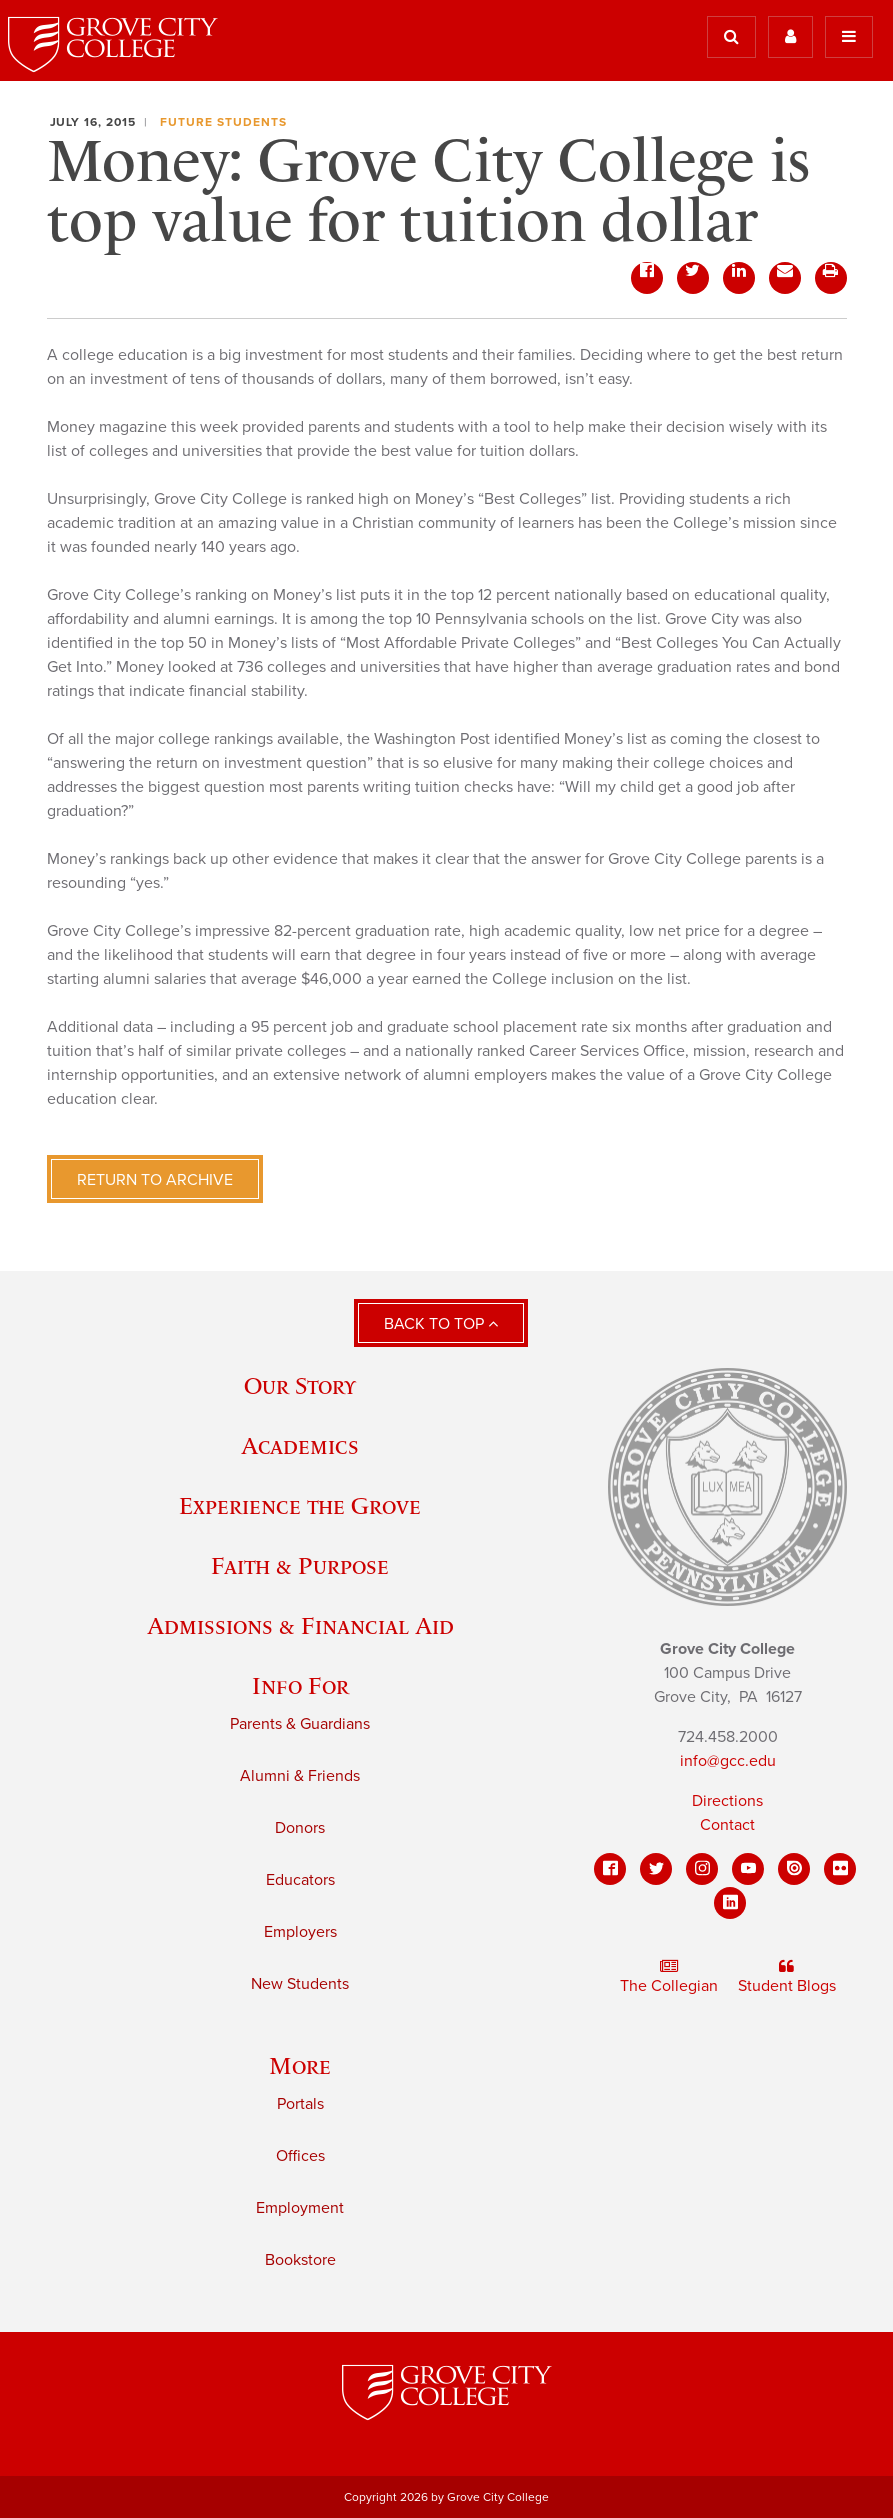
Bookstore (300, 2260)
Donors (300, 1828)
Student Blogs (787, 1977)
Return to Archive (155, 1180)
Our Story (300, 1385)
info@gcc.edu (728, 1761)
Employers (300, 1932)
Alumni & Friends (300, 1776)
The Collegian (669, 1977)
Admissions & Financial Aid (300, 1625)
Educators (300, 1880)
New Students (300, 1984)
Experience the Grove (300, 1505)
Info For (300, 1685)
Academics (300, 1445)
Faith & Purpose (300, 1565)
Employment (300, 2208)
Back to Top (441, 1324)
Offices (300, 2156)
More (300, 2065)
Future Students (223, 122)
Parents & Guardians (300, 1724)
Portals (300, 2104)
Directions (727, 1801)
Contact (727, 1825)
